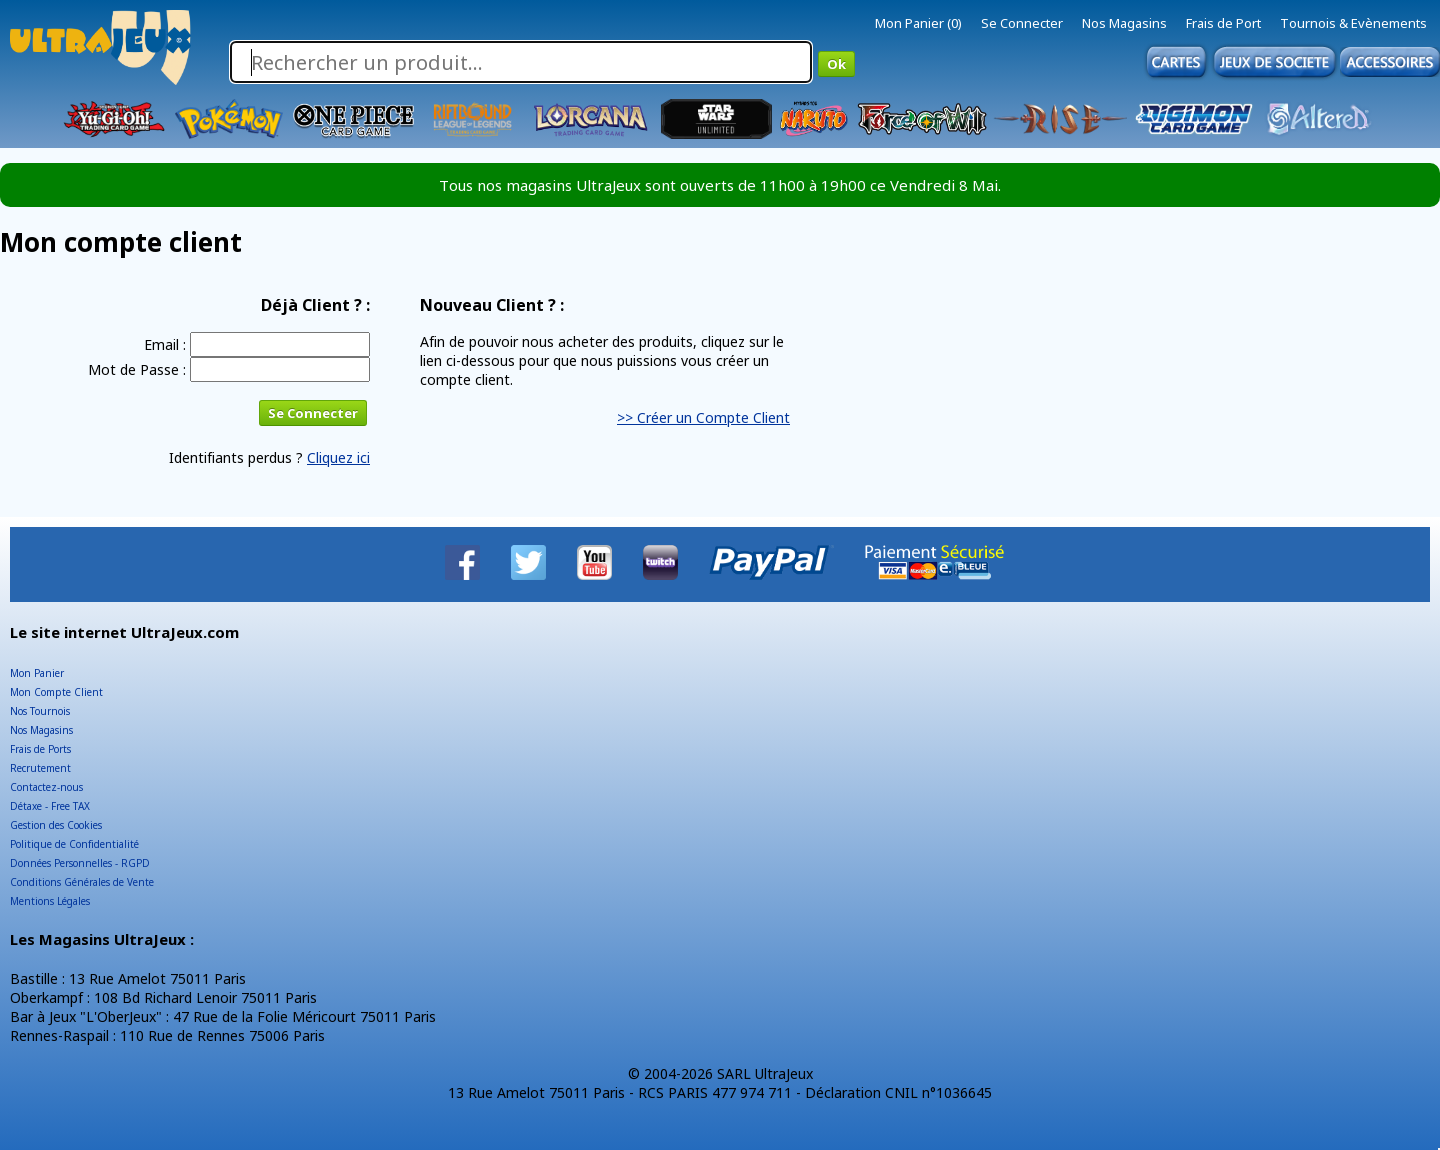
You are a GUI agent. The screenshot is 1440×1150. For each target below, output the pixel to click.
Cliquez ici (338, 457)
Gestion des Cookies (56, 825)
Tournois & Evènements (1353, 23)
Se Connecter (1022, 23)
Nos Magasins (1124, 23)
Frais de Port (1223, 23)
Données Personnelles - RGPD (80, 863)
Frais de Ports (40, 749)
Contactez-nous (46, 787)
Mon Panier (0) (918, 23)
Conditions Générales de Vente (82, 882)
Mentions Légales (50, 901)
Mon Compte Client (56, 692)
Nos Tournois (40, 711)
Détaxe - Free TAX (50, 806)
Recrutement (40, 768)
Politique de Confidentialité (74, 844)
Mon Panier (37, 673)
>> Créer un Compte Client (703, 417)
